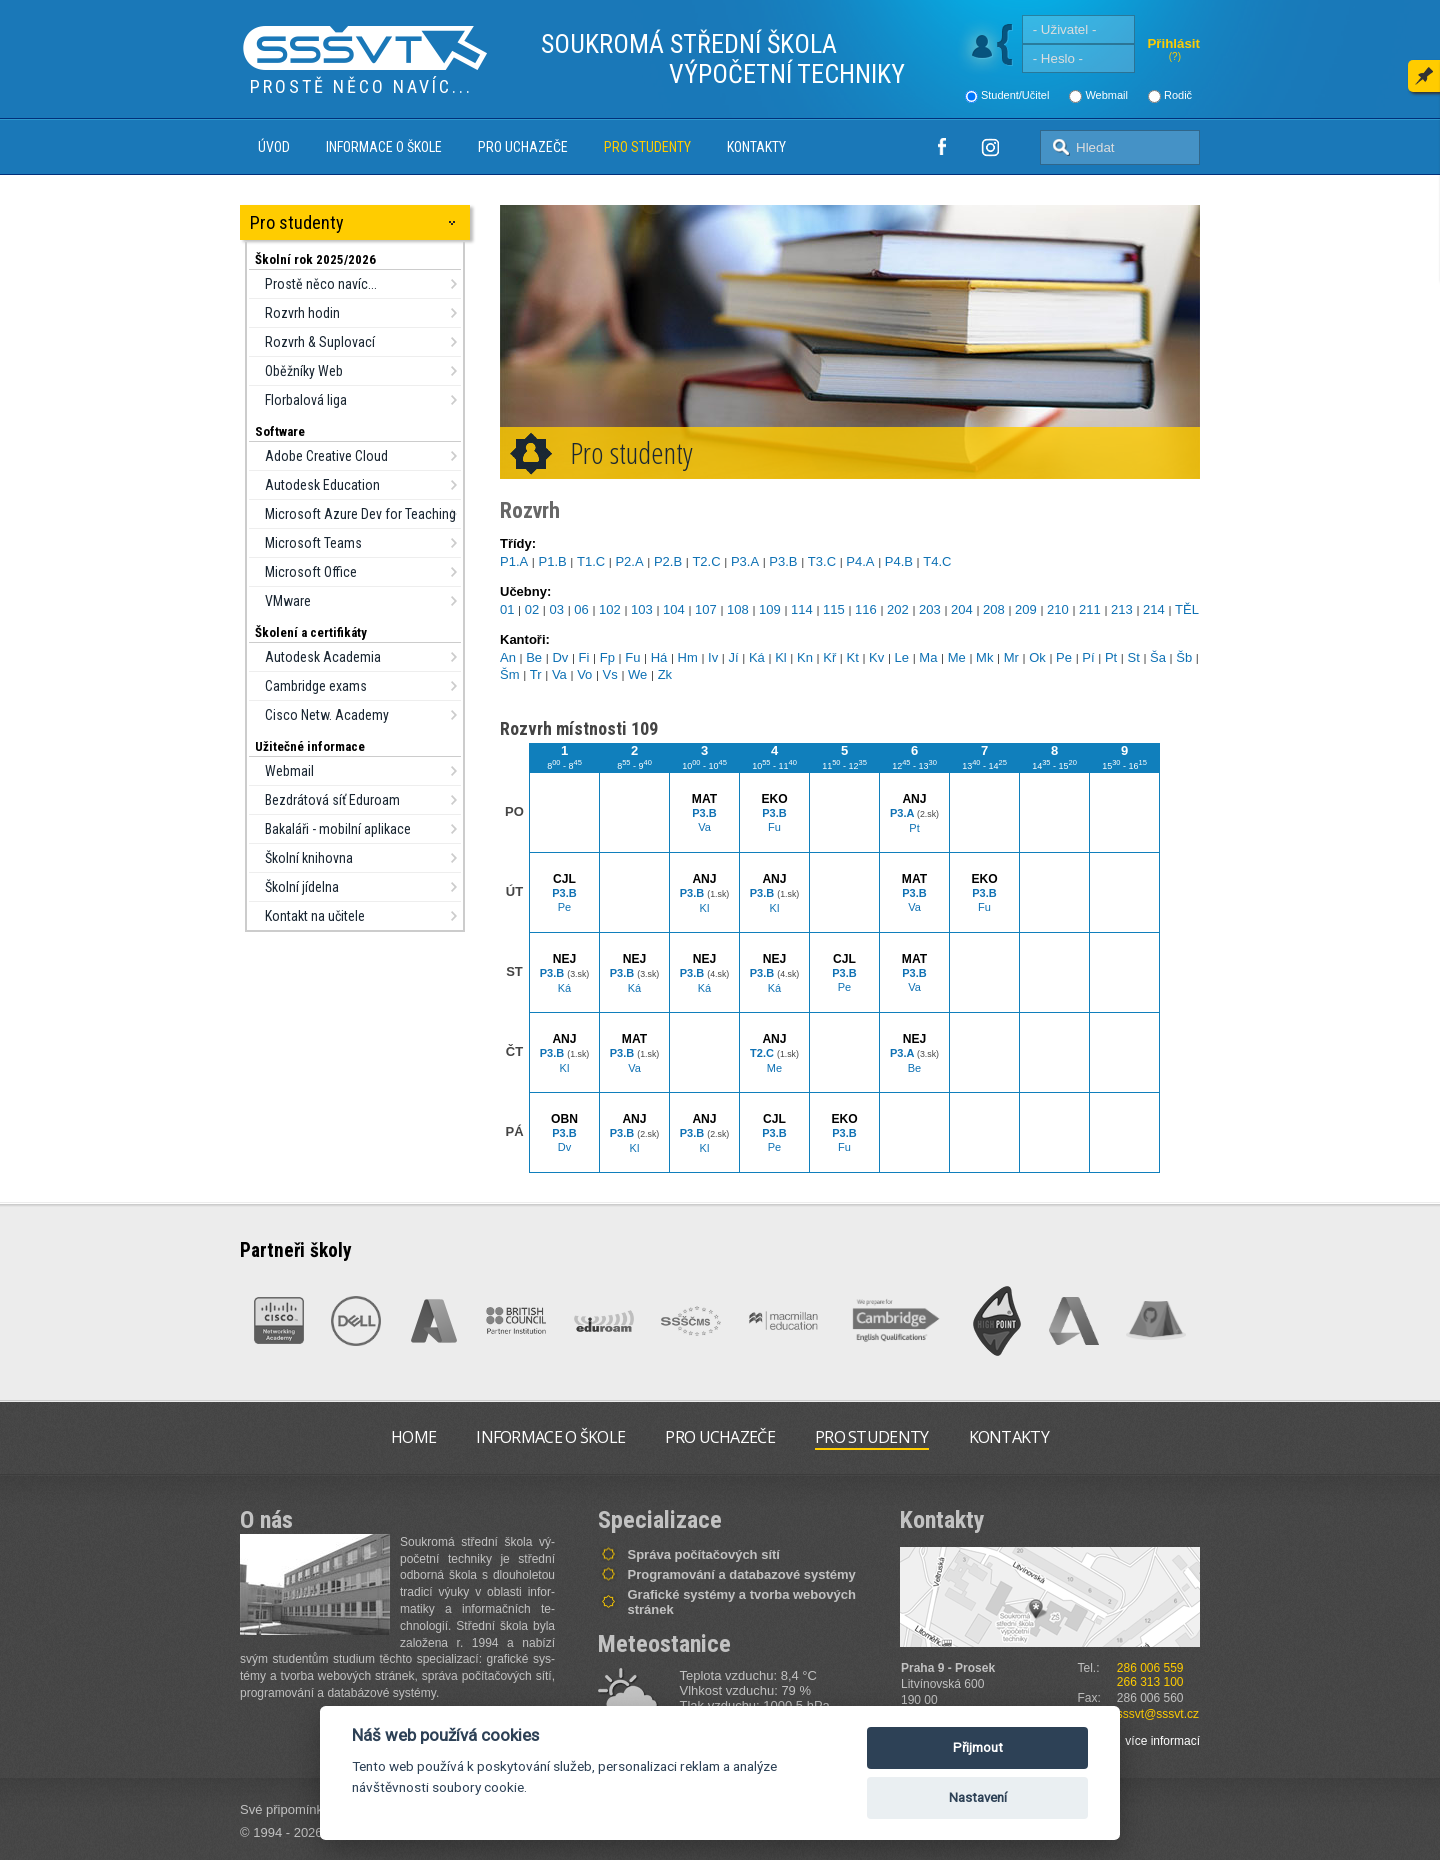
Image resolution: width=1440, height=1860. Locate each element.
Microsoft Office (311, 572)
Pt (1111, 657)
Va (559, 674)
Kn (805, 657)
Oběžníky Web (304, 371)
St (1133, 657)
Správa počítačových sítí (704, 1554)
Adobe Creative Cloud (326, 456)
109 (770, 609)
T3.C (822, 561)
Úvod (274, 147)
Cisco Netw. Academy (327, 715)
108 (738, 609)
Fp (607, 657)
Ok (1037, 657)
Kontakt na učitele (315, 916)
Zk (665, 674)
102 (610, 609)
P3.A (745, 561)
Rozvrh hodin (302, 313)
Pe (1064, 657)
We (637, 674)
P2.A (629, 561)
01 (507, 609)
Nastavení (978, 1797)
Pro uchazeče (523, 147)
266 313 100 (1150, 1682)
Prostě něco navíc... (321, 284)
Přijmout (978, 1747)
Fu (632, 657)
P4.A (860, 561)
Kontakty (756, 147)
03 (557, 609)
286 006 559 (1150, 1668)
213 (1122, 609)
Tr (536, 674)
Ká (757, 657)
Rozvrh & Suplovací (320, 342)
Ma (928, 657)
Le (902, 657)
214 (1154, 609)
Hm (688, 657)
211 (1090, 609)
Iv (713, 657)
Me (957, 657)
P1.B (552, 561)
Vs (610, 674)
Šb (1184, 657)
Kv (876, 657)
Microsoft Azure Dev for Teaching (360, 514)
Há (659, 657)
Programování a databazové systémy (742, 1574)
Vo (584, 674)
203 (930, 609)
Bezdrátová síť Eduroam (332, 800)
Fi (584, 657)
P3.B (783, 561)
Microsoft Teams (313, 543)
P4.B (899, 561)
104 (674, 609)
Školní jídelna (302, 887)
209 (1026, 609)
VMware (288, 601)
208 (994, 609)
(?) (1175, 56)
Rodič (1178, 95)
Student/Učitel (1015, 95)
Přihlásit (1173, 43)
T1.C (591, 561)
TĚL (1187, 609)
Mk (984, 657)
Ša (1158, 657)
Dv (560, 657)
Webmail (1106, 95)
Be (534, 657)
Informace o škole (384, 147)
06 (581, 609)
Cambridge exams (316, 686)
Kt (853, 657)
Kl (781, 657)
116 (866, 609)
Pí (1088, 657)
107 (706, 609)
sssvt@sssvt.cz (1158, 1714)
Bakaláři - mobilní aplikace (338, 829)
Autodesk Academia (323, 657)
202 (898, 609)
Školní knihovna (309, 858)
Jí (734, 657)
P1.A (514, 561)
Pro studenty (647, 147)
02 (532, 609)
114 (802, 609)
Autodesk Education (322, 485)
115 (834, 609)
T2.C (706, 561)
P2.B (668, 561)
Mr (1011, 657)
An (508, 657)
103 (642, 609)
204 (962, 609)
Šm (510, 674)
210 (1058, 609)
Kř (829, 657)
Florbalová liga (306, 400)
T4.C (937, 561)
